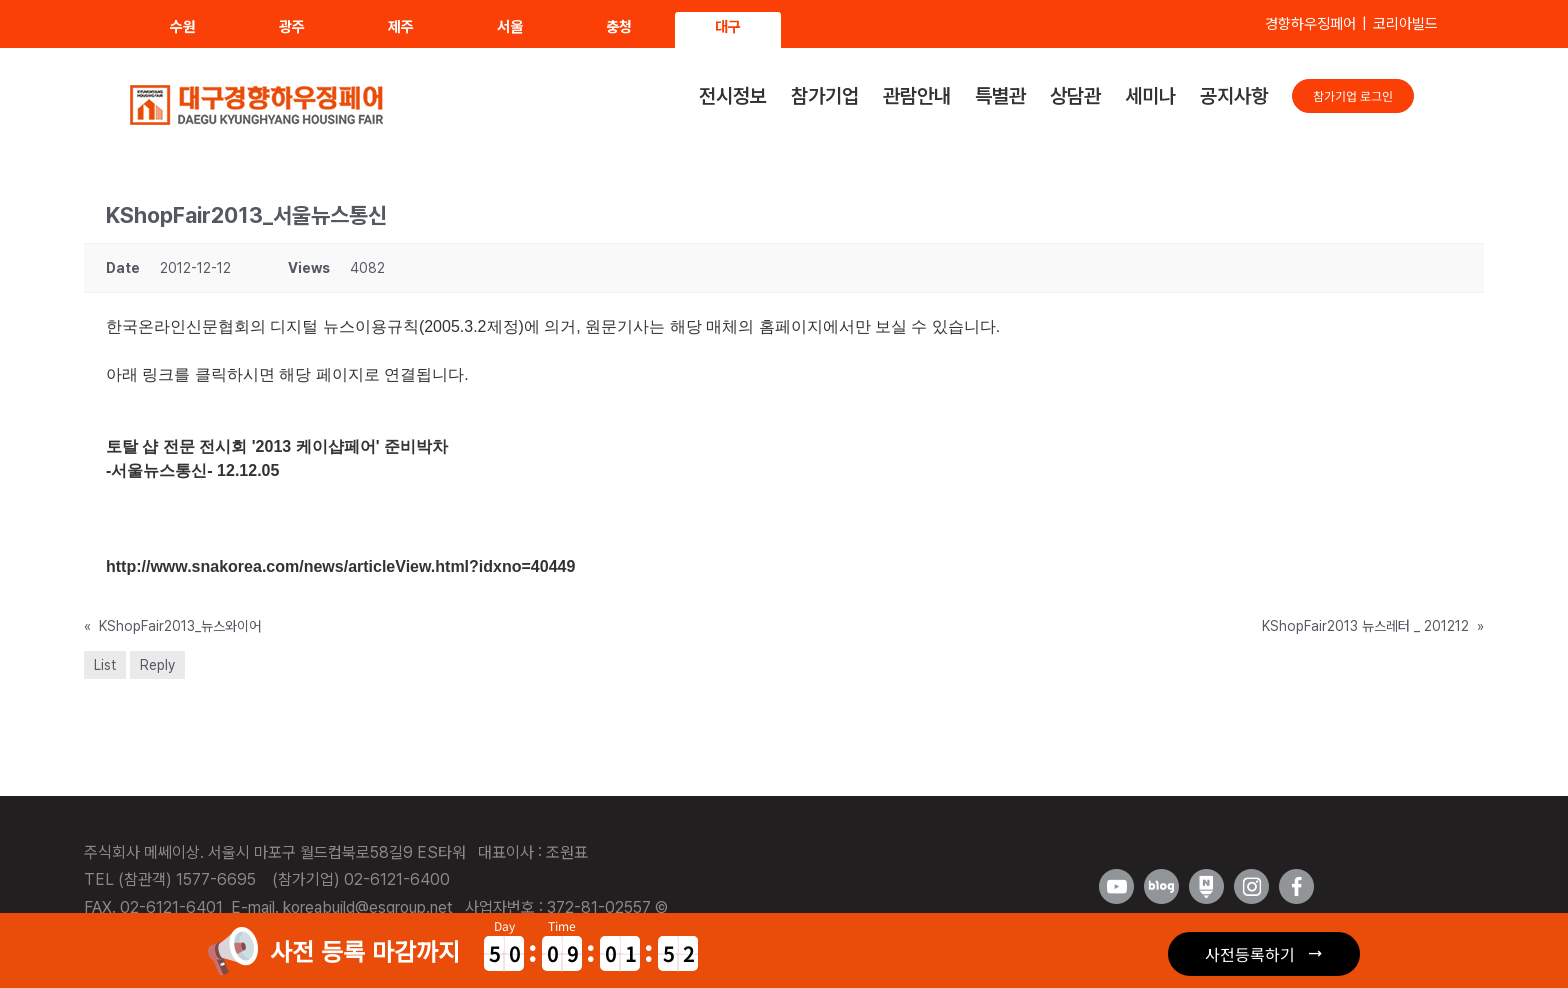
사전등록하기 (1250, 954)
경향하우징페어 (1310, 24)
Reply (157, 665)
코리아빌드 (1405, 24)
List (105, 665)
